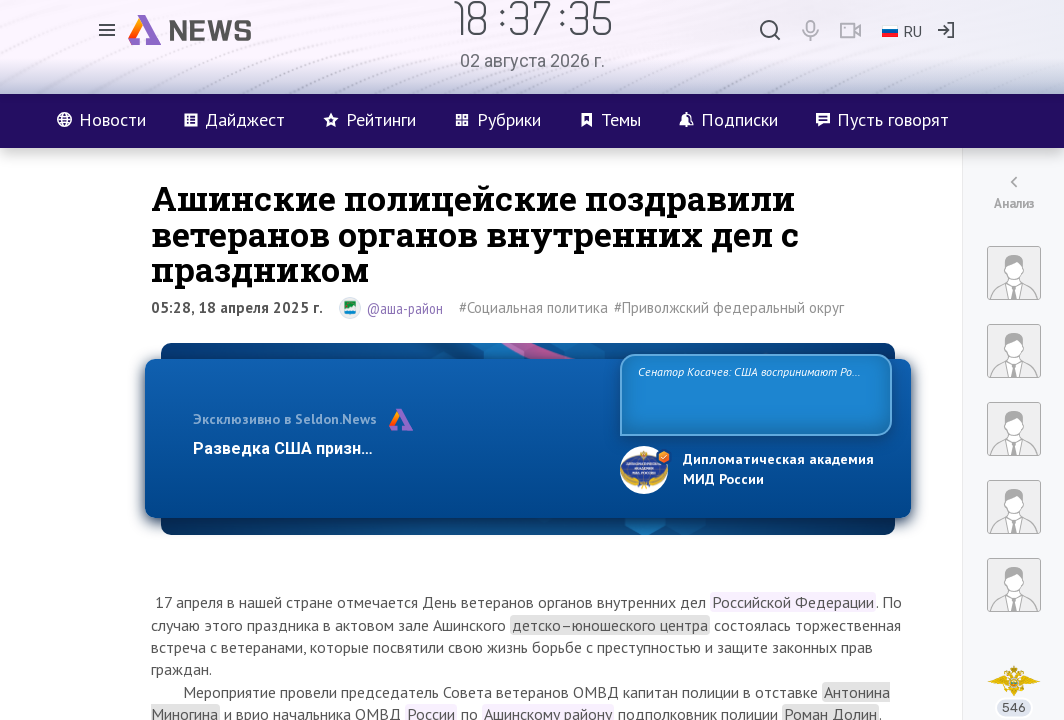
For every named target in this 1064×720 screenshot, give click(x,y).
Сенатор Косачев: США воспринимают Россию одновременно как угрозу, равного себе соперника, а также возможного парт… (752, 393)
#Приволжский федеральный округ (729, 307)
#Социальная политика (533, 307)
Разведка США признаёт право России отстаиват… (395, 448)
